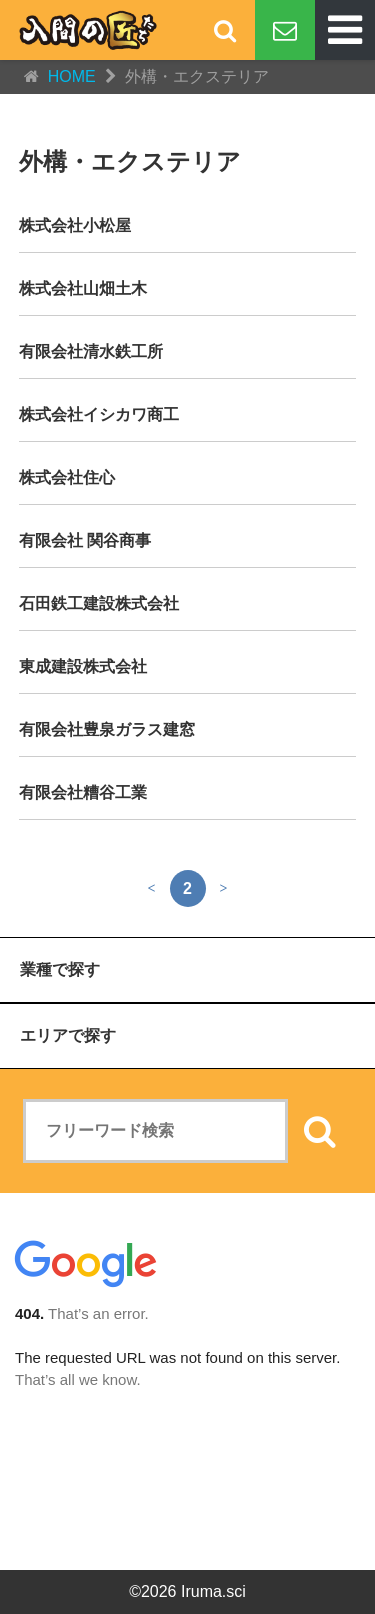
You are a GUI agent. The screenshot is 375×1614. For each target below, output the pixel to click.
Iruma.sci (213, 1591)
